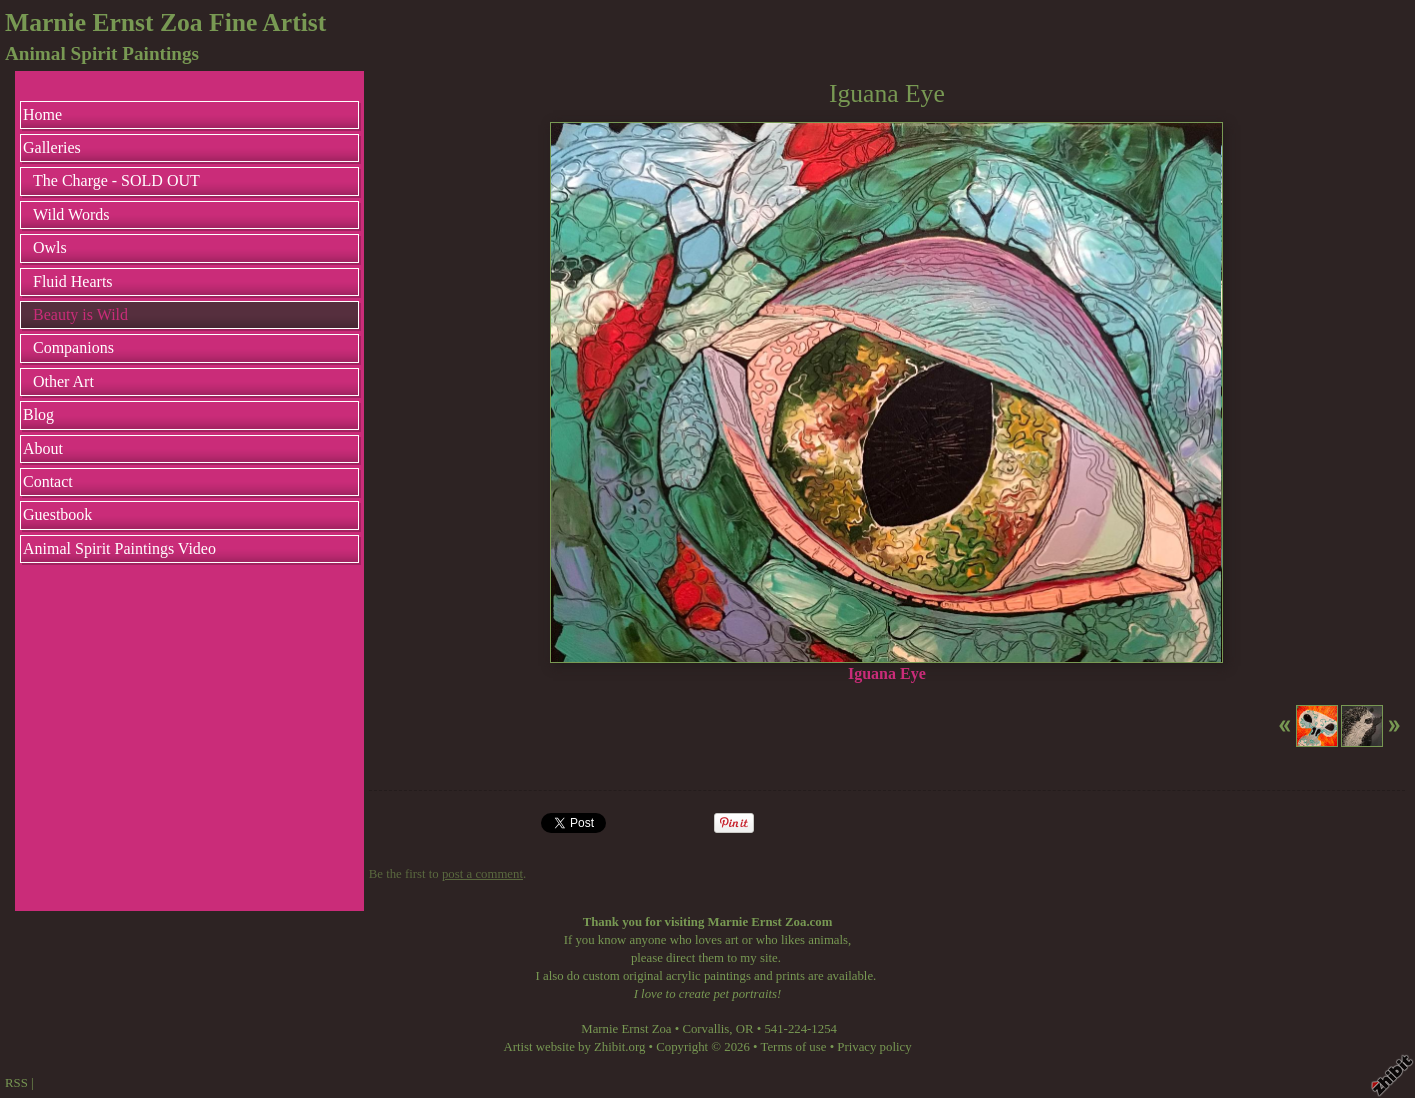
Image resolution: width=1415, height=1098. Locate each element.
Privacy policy (874, 1047)
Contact (48, 481)
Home (42, 114)
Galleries (52, 147)
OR (745, 1029)
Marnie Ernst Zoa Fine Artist (165, 22)
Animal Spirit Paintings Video (119, 548)
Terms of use (794, 1047)
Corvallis (705, 1029)
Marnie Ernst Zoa (626, 1029)
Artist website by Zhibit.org (574, 1047)
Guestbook (57, 514)
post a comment (482, 874)
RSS (16, 1083)
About (43, 448)
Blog (38, 414)
